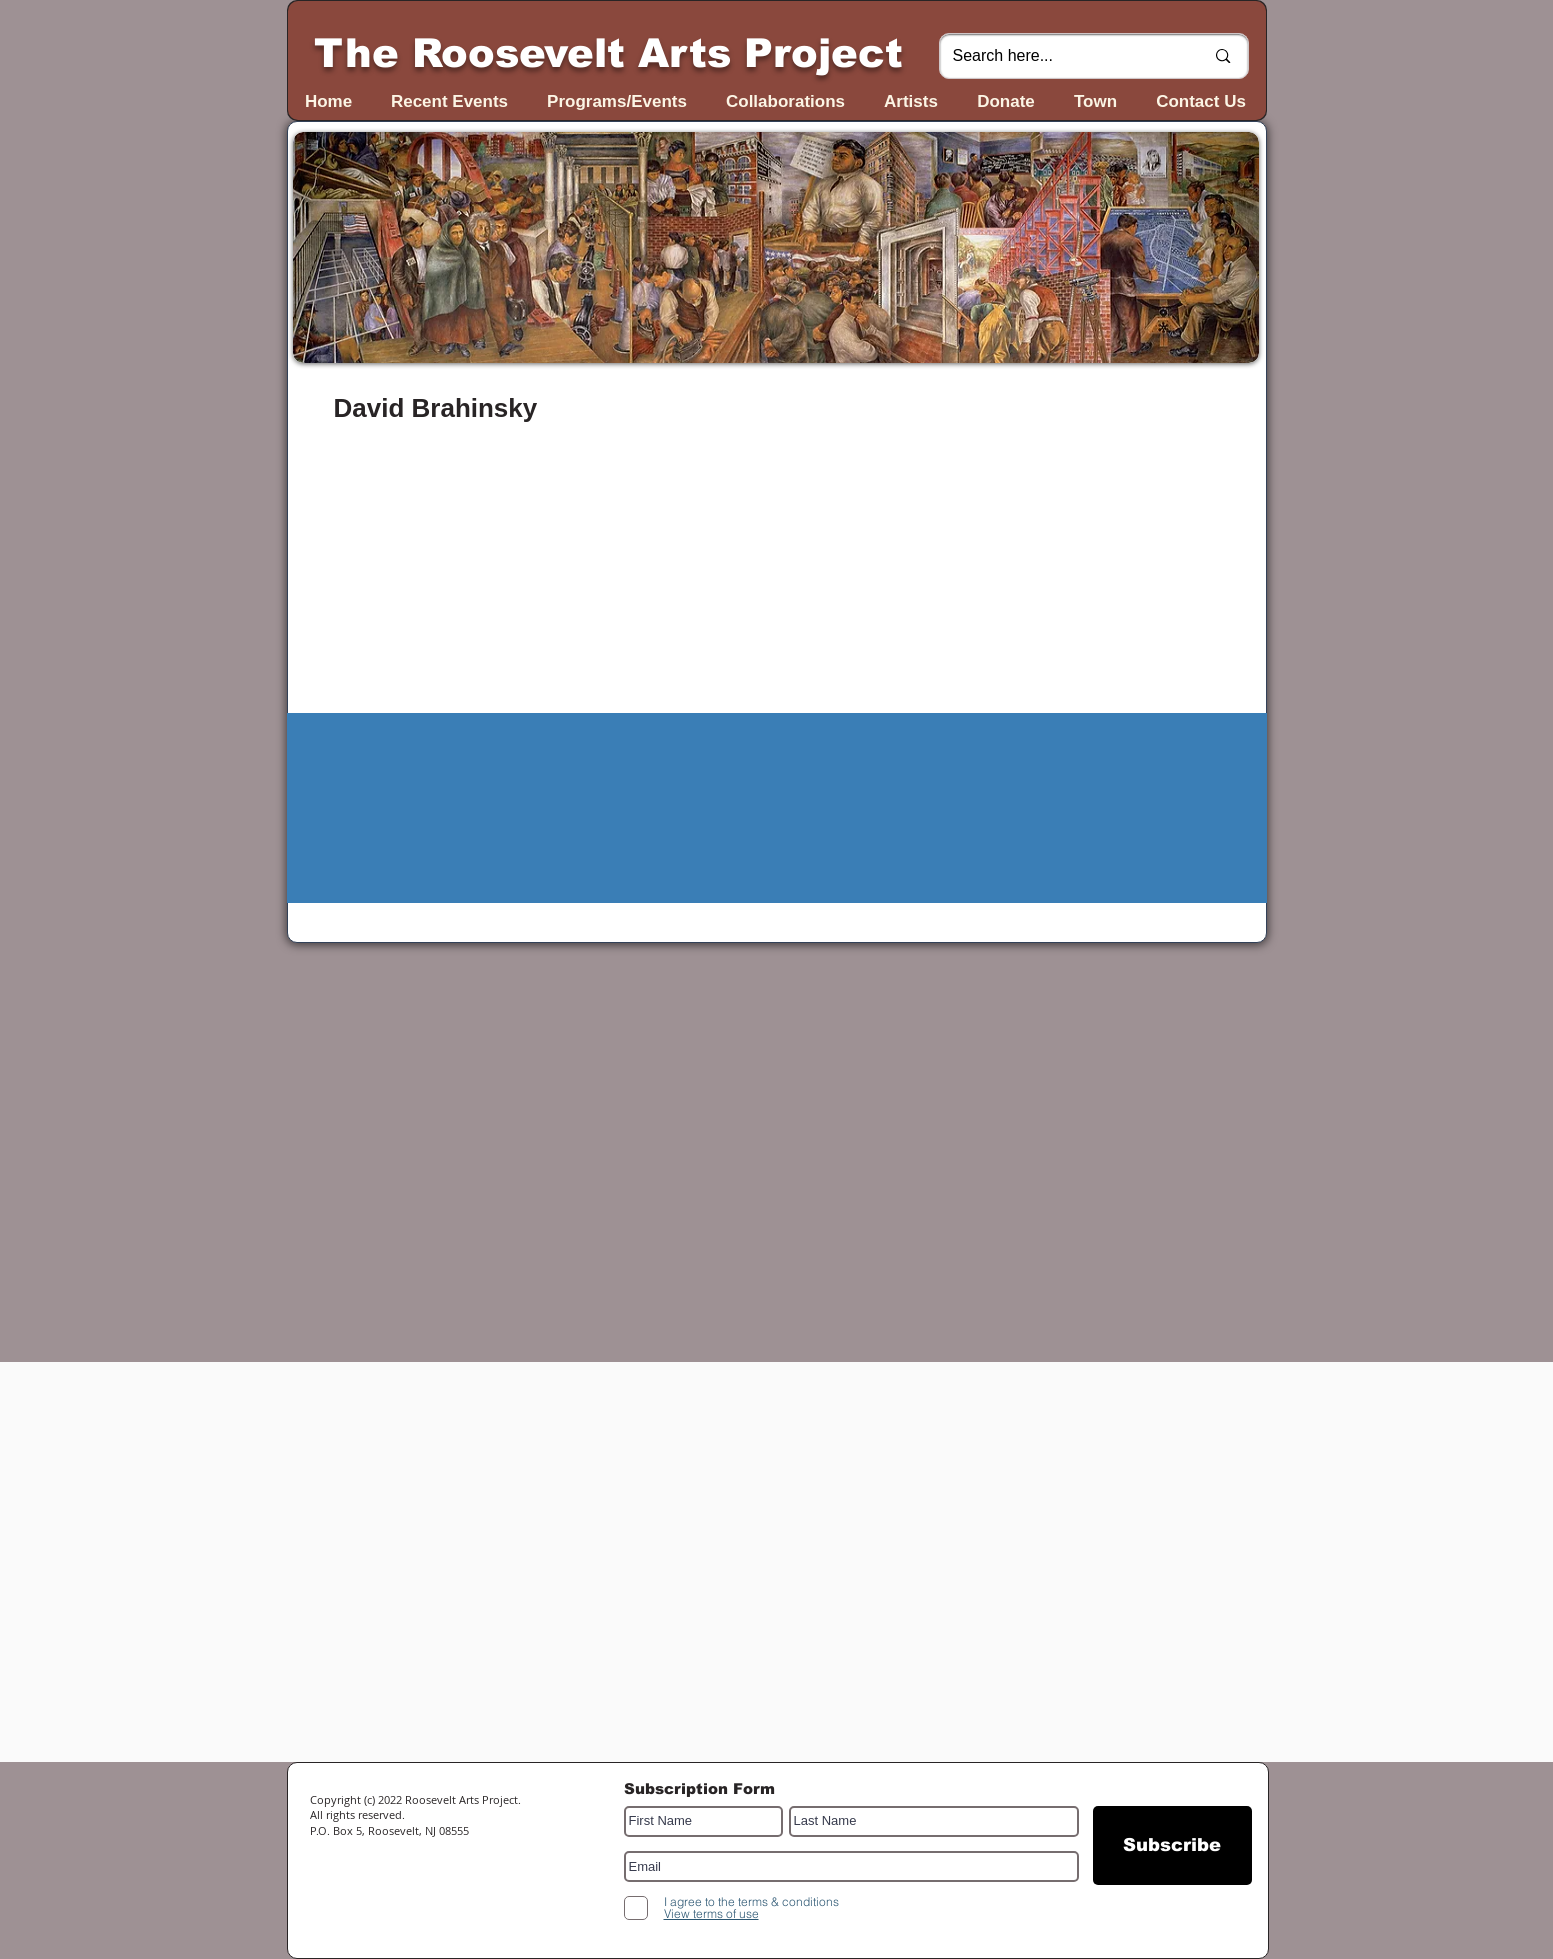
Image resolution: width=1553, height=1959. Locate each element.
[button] (776, 247)
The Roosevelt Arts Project (608, 53)
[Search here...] (1064, 56)
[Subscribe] (1172, 1845)
